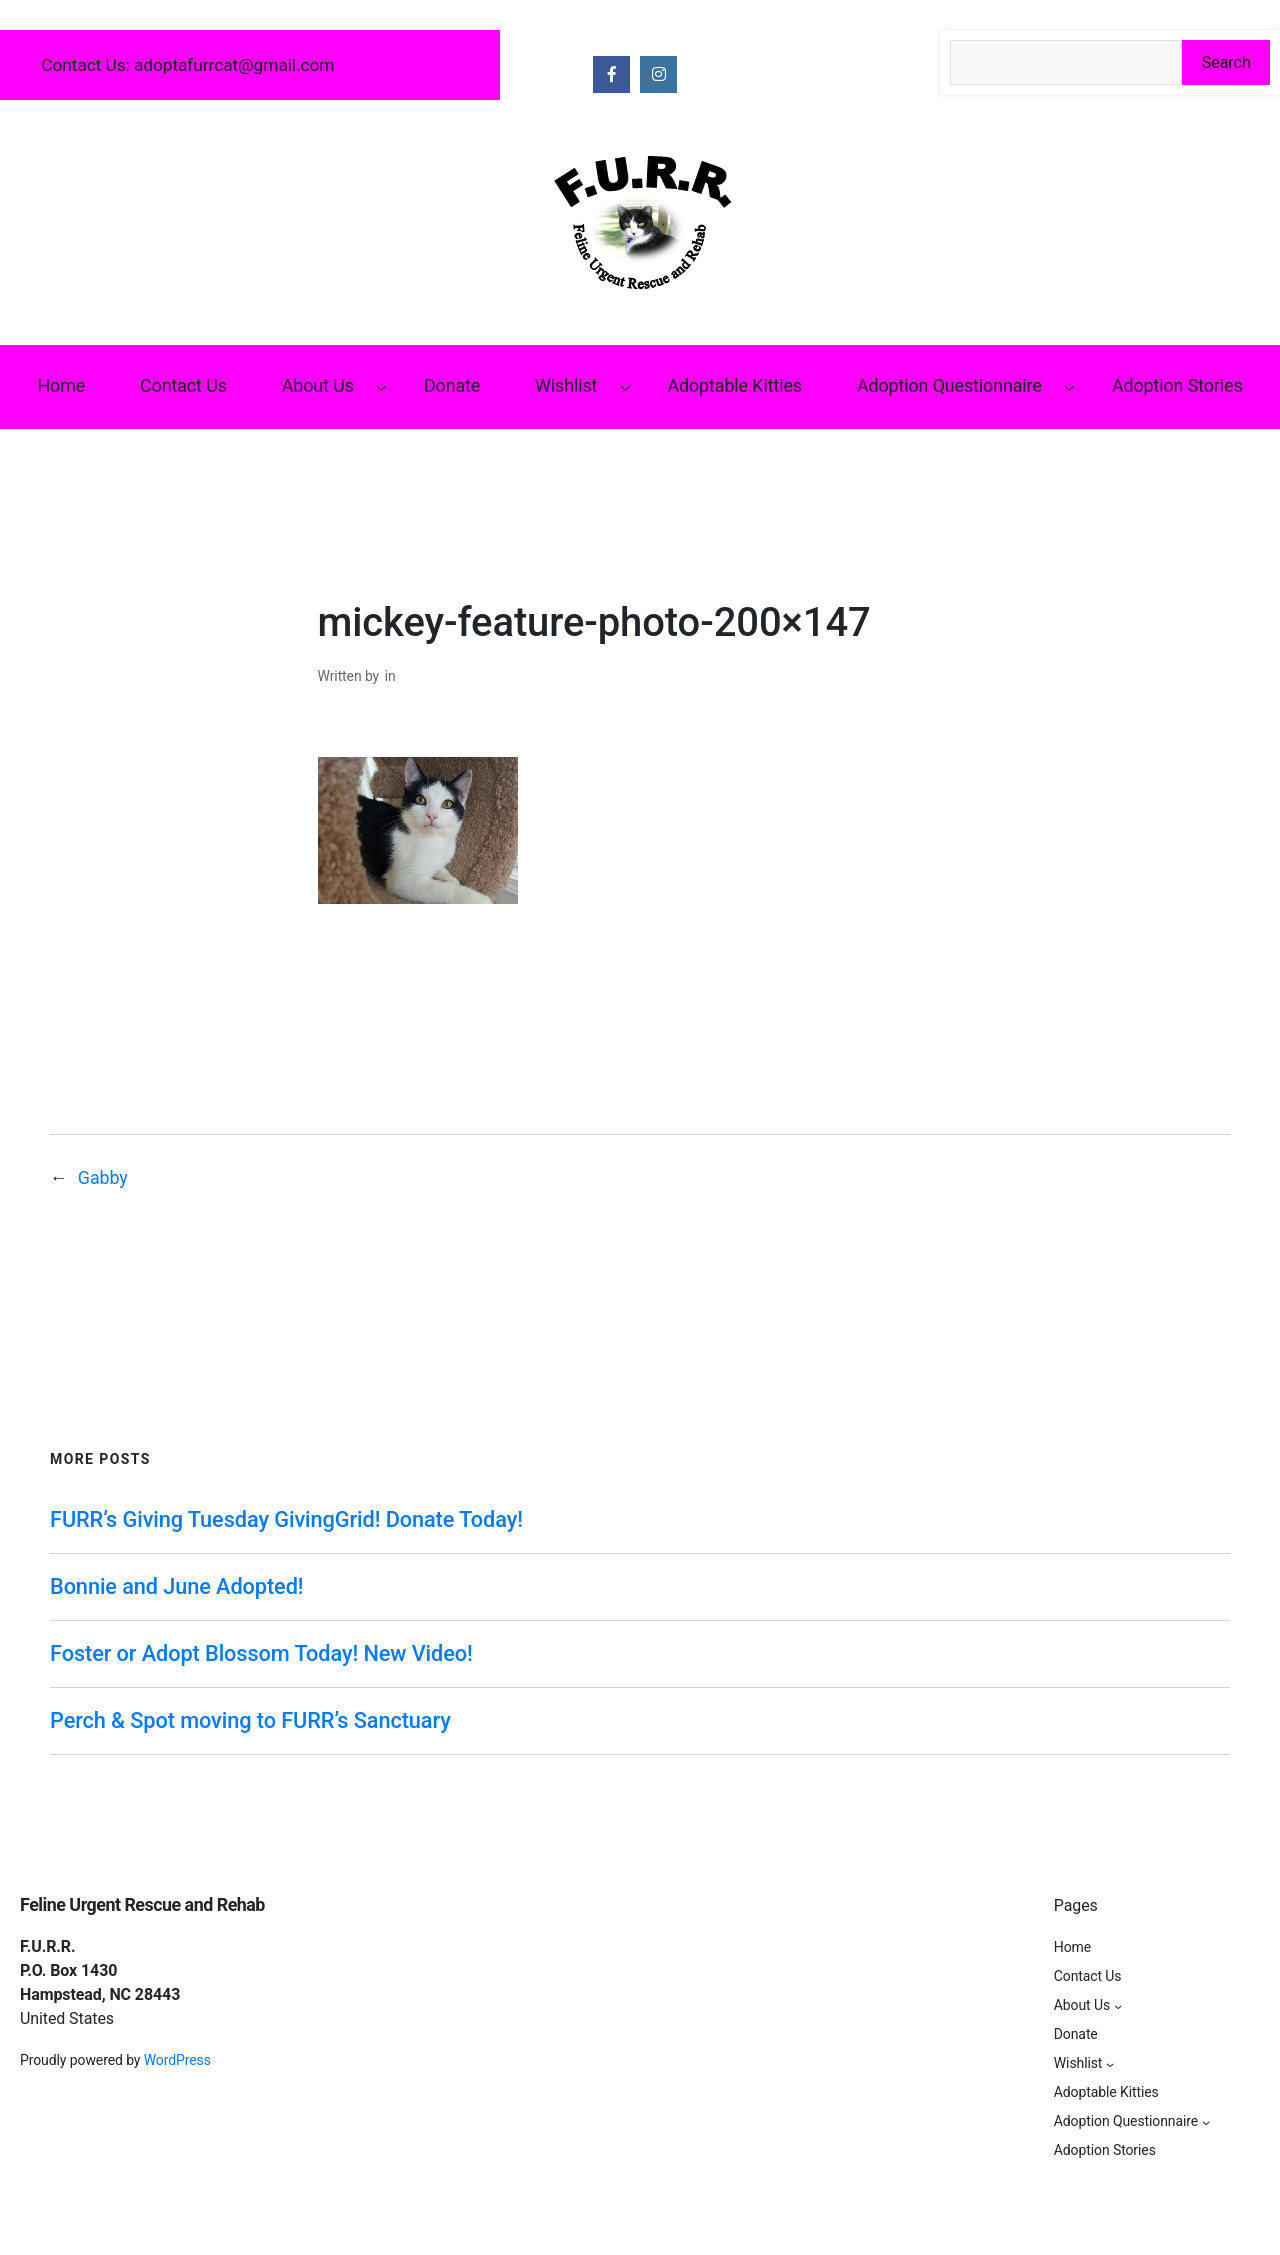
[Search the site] (1066, 62)
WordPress (177, 2060)
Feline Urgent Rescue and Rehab (142, 1904)
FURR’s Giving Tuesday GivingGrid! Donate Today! (286, 1519)
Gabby (103, 1177)
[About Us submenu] (381, 387)
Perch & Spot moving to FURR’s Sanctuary (250, 1720)
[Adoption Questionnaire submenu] (1069, 387)
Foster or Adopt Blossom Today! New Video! (261, 1653)
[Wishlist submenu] (625, 387)
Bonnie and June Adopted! (176, 1586)
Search (1226, 62)
